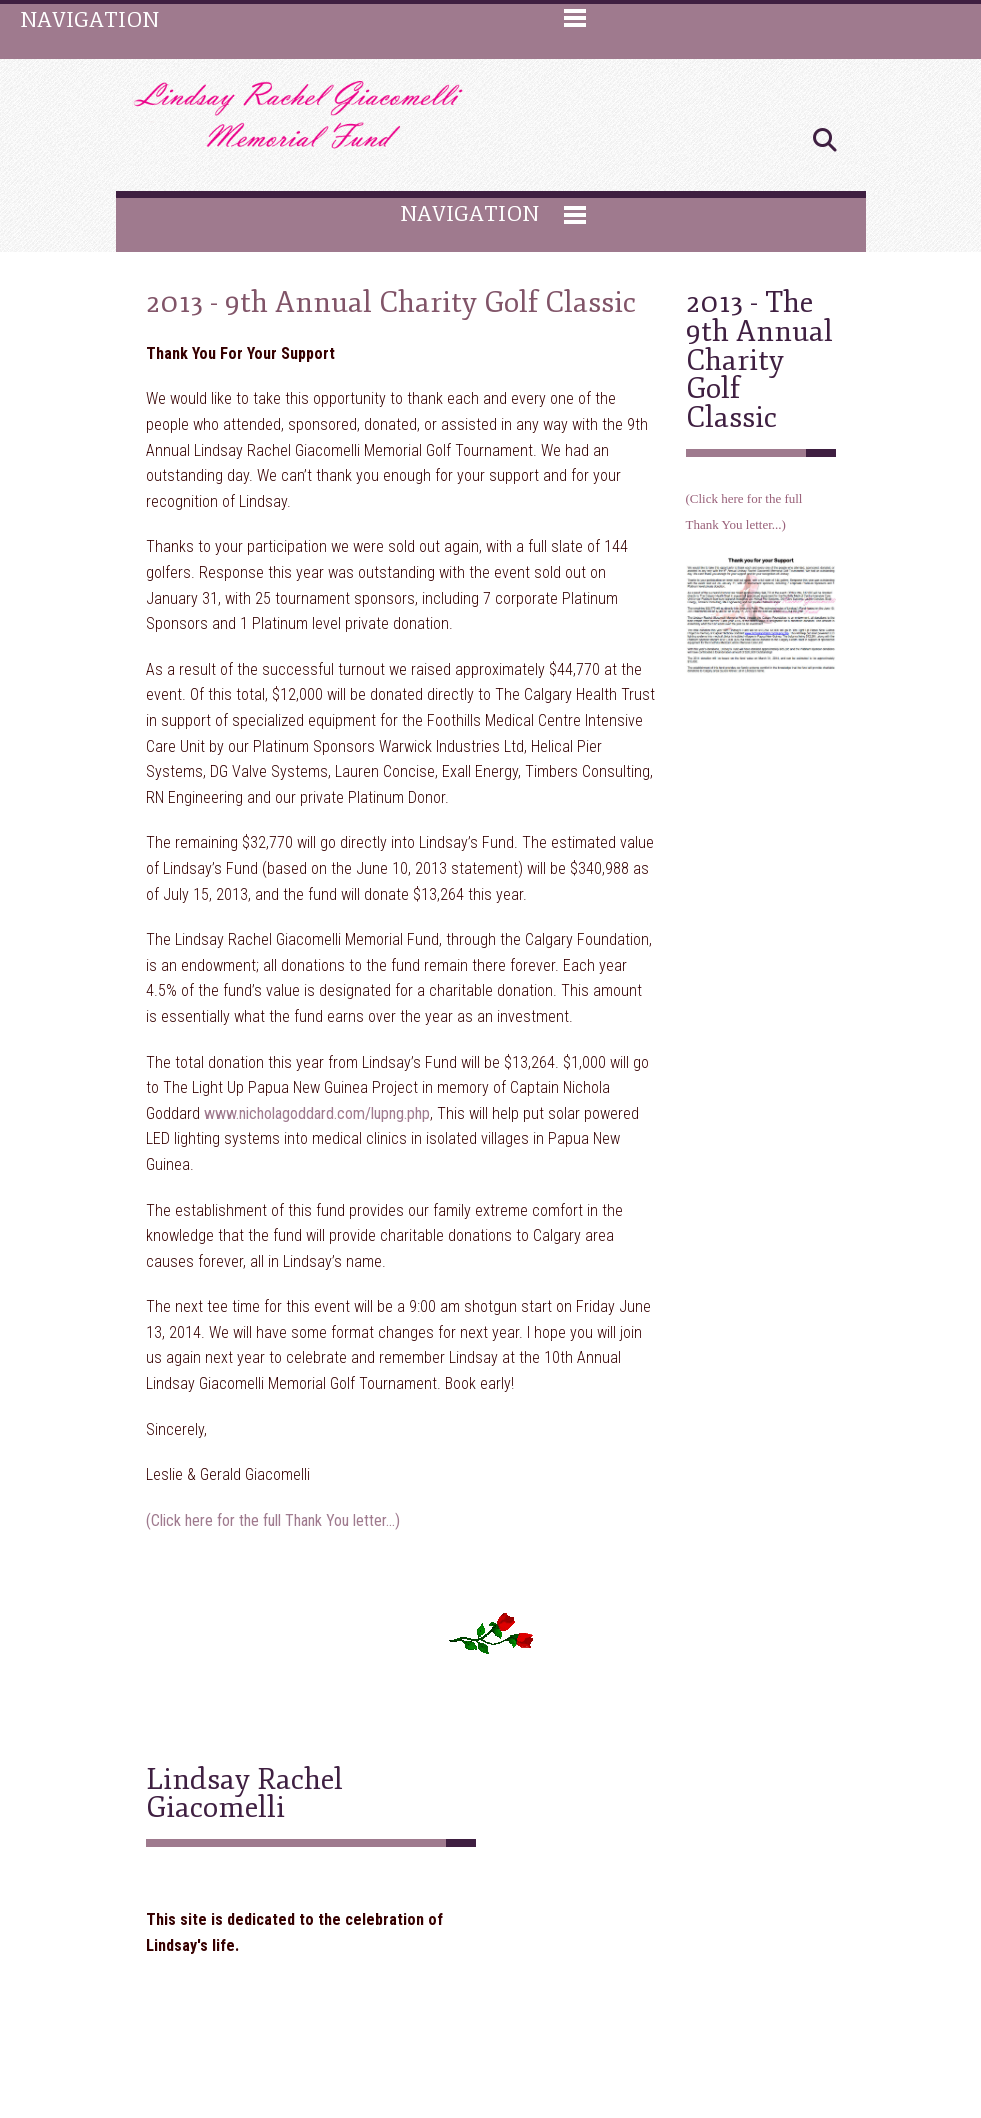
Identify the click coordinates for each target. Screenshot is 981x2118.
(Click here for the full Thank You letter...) (273, 1520)
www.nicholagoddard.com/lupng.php (317, 1113)
